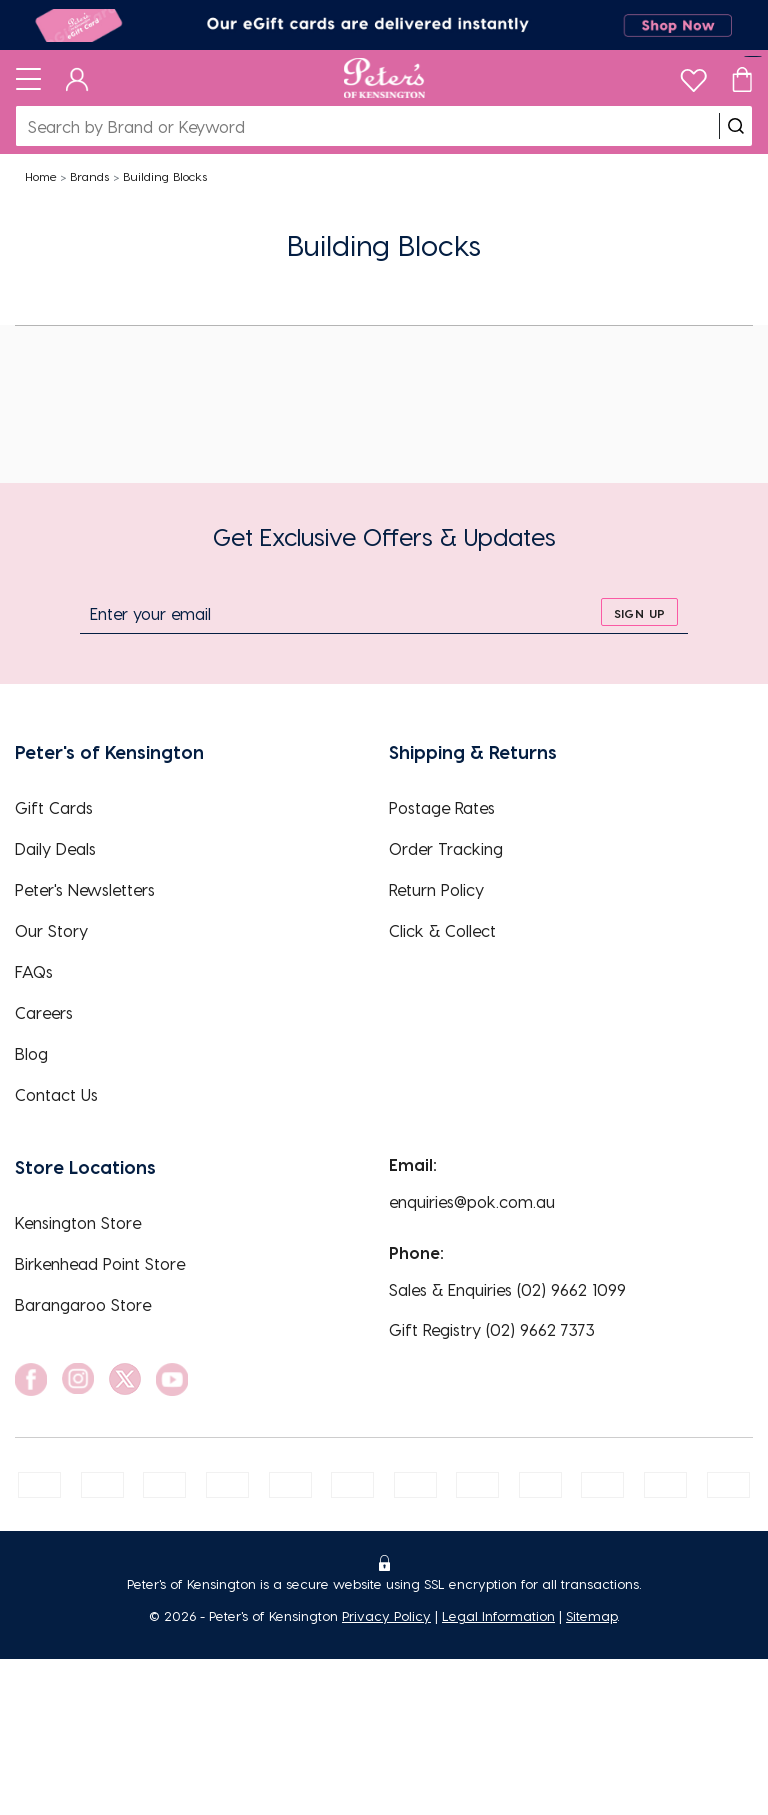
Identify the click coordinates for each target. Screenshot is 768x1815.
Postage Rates (442, 807)
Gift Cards (54, 807)
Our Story (51, 930)
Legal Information (498, 1615)
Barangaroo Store (83, 1304)
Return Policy (436, 889)
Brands (89, 176)
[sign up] (639, 612)
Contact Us (56, 1094)
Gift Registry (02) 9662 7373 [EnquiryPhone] (492, 1329)
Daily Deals (55, 848)
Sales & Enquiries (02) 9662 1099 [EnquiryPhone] (507, 1289)
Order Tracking (446, 848)
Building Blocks (165, 176)
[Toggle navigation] (28, 78)
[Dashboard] (77, 78)
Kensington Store (78, 1222)
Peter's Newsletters (85, 889)
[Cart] (742, 78)
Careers (44, 1012)
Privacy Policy (386, 1615)
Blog (31, 1053)
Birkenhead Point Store (100, 1263)
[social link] (31, 1379)
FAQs (34, 971)
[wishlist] (693, 75)
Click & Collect (442, 930)
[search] (736, 126)
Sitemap (591, 1615)
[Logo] (384, 78)
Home (41, 176)
